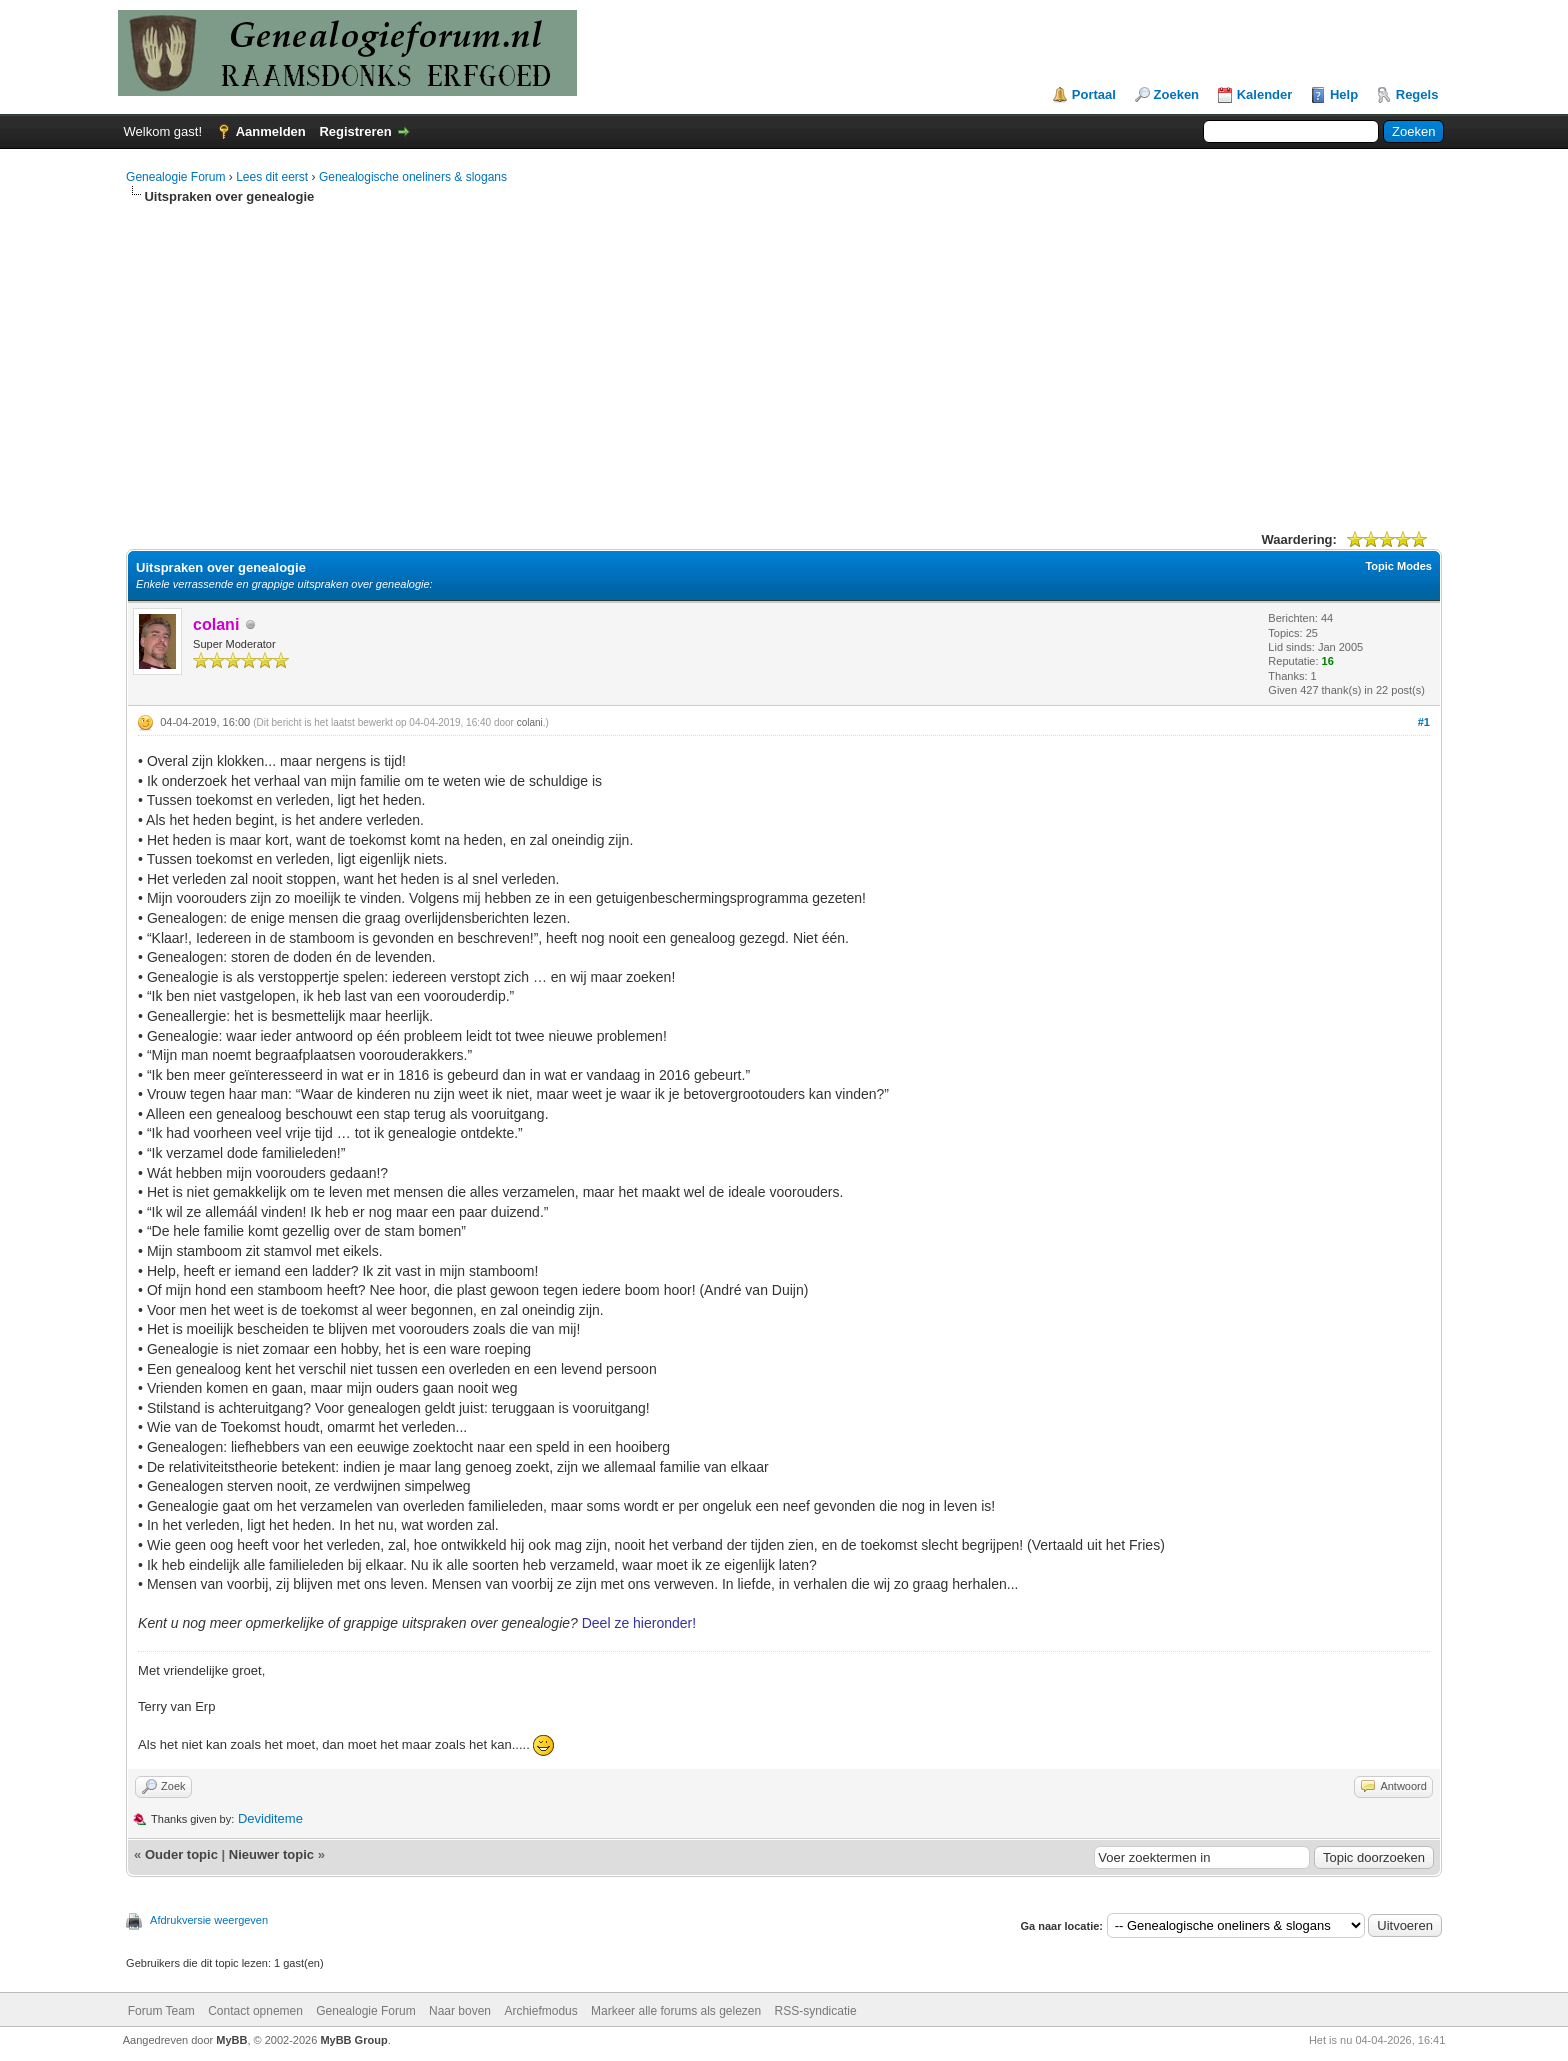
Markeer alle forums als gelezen (676, 2011)
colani (530, 722)
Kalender (1265, 94)
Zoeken (1177, 94)
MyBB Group (353, 2040)
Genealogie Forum (175, 177)
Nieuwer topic (271, 1854)
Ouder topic (181, 1854)
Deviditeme (270, 1818)
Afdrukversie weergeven (209, 1920)
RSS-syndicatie (816, 2011)
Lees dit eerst (272, 177)
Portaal (1094, 94)
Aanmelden (271, 131)
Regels (1417, 94)
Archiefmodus (540, 2011)
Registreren (355, 131)
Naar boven (460, 2011)
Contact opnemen (255, 2011)
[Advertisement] (784, 356)
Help (1344, 94)
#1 (1424, 722)
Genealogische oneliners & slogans (413, 177)
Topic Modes (1398, 566)
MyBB (231, 2040)
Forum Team (161, 2011)
